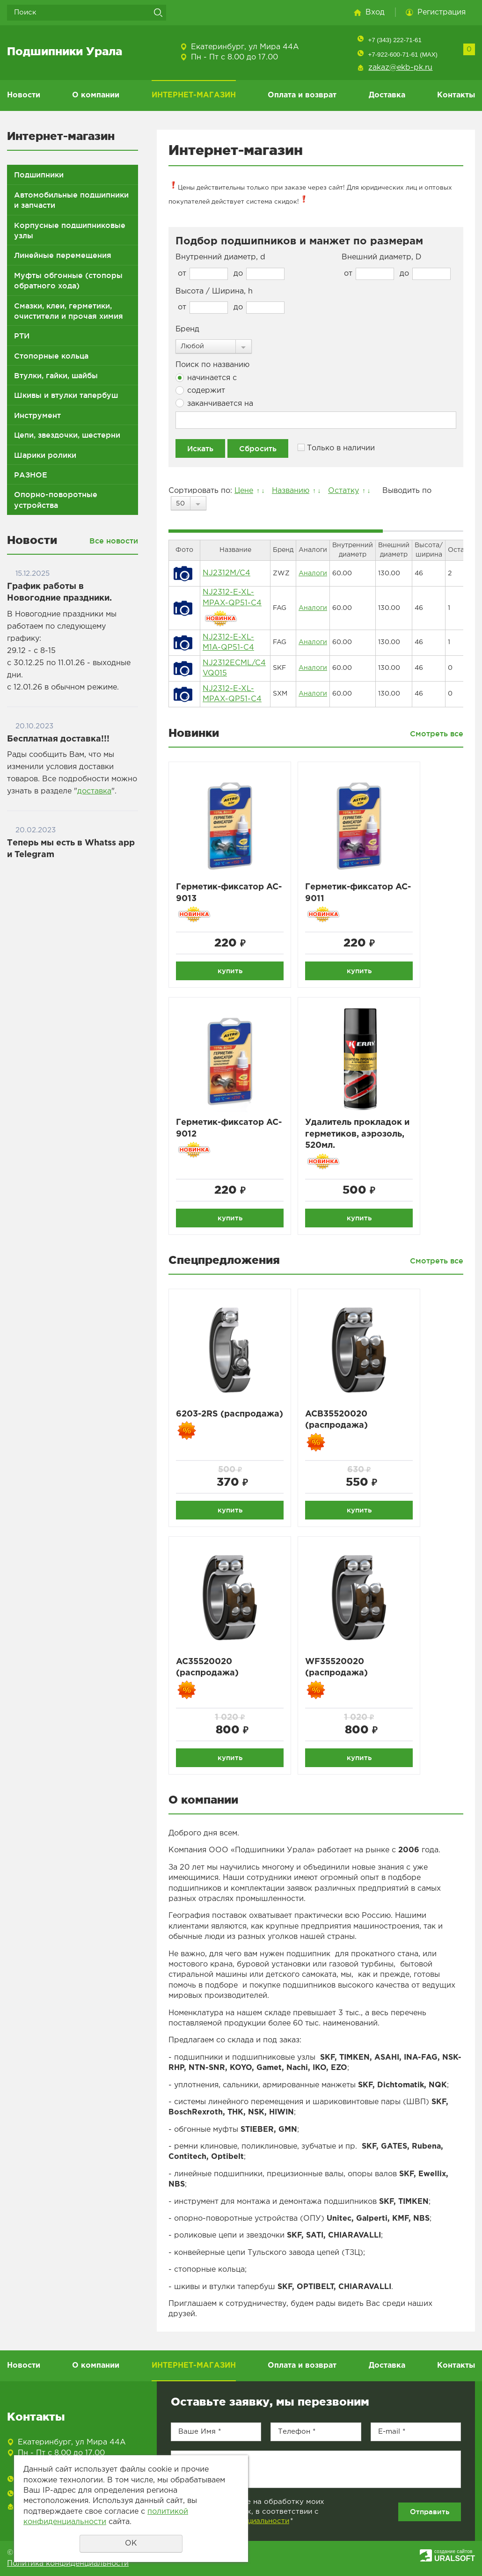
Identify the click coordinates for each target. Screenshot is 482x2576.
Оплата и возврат (302, 95)
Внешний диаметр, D (382, 257)
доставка (94, 791)
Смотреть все (436, 733)
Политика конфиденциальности (68, 2563)
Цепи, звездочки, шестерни (67, 435)
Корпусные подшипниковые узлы (69, 230)
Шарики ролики (45, 455)
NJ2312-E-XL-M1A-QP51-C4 (228, 642)
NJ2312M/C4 (226, 573)
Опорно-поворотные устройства (55, 499)
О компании (95, 95)
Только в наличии (336, 448)
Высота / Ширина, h (214, 291)
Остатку (343, 490)
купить (230, 971)
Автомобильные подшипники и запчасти (71, 200)
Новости (23, 95)
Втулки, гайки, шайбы (56, 375)
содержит (200, 390)
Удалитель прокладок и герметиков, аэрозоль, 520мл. (357, 1134)
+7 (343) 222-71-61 (394, 40)
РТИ (21, 335)
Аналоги (313, 573)
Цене (243, 490)
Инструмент (37, 415)
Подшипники (39, 174)
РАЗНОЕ (30, 474)
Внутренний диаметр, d (220, 257)
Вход (375, 12)
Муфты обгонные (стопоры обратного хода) (68, 280)
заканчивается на (214, 403)
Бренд (187, 329)
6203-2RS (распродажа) (229, 1414)
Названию (290, 490)
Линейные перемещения (62, 255)
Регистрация (441, 12)
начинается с (206, 378)
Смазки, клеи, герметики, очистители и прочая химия (68, 310)
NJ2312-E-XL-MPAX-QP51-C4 (232, 597)
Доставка (387, 95)
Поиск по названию (212, 364)
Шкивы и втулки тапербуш (66, 395)
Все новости (113, 540)
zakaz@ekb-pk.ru (400, 67)
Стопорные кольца (51, 356)
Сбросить (258, 448)
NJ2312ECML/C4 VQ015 (234, 668)
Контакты (456, 95)
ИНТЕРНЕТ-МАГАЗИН (194, 95)
